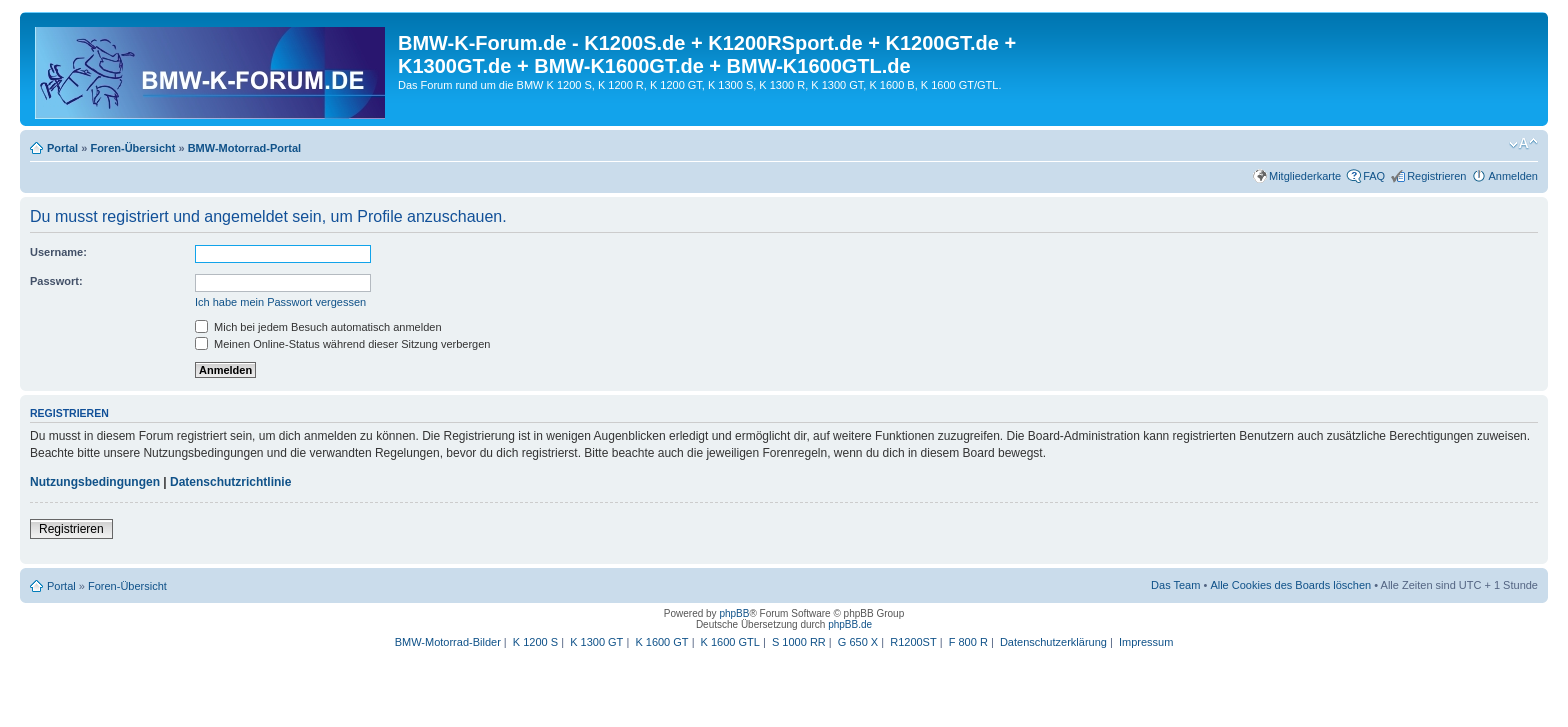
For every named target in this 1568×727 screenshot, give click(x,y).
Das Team (1175, 585)
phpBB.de (850, 624)
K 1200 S (535, 642)
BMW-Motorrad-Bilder (448, 642)
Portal (62, 148)
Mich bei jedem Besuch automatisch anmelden (318, 327)
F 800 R (968, 642)
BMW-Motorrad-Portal (244, 148)
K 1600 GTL (730, 642)
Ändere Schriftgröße (1523, 144)
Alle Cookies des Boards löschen (1290, 585)
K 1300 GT (596, 642)
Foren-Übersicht (132, 148)
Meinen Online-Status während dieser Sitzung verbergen (342, 344)
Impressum (1146, 642)
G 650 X (858, 642)
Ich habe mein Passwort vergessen (280, 302)
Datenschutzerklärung (1053, 642)
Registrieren (1436, 176)
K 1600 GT (661, 642)
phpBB (734, 613)
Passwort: (56, 281)
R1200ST (913, 642)
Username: (58, 252)
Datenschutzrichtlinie (230, 482)
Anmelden (1513, 176)
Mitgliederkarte (1305, 176)
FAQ (1374, 176)
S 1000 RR (799, 642)
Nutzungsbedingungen (95, 482)
